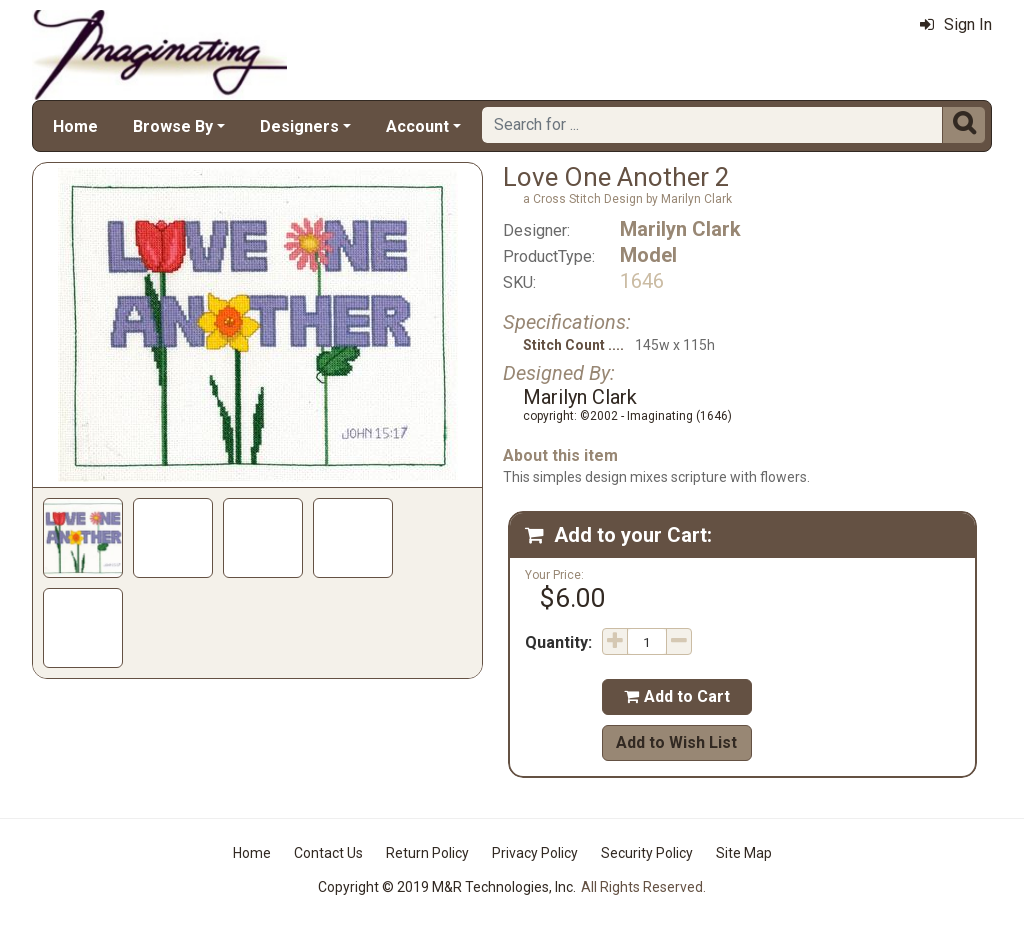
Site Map (744, 853)
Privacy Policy (535, 853)
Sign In (956, 24)
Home (75, 126)
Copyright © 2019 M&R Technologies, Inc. (447, 887)
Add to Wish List (676, 742)
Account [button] (417, 126)
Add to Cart (677, 696)
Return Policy (427, 853)
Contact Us (328, 853)
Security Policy (647, 853)
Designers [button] (299, 126)
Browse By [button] (173, 126)
